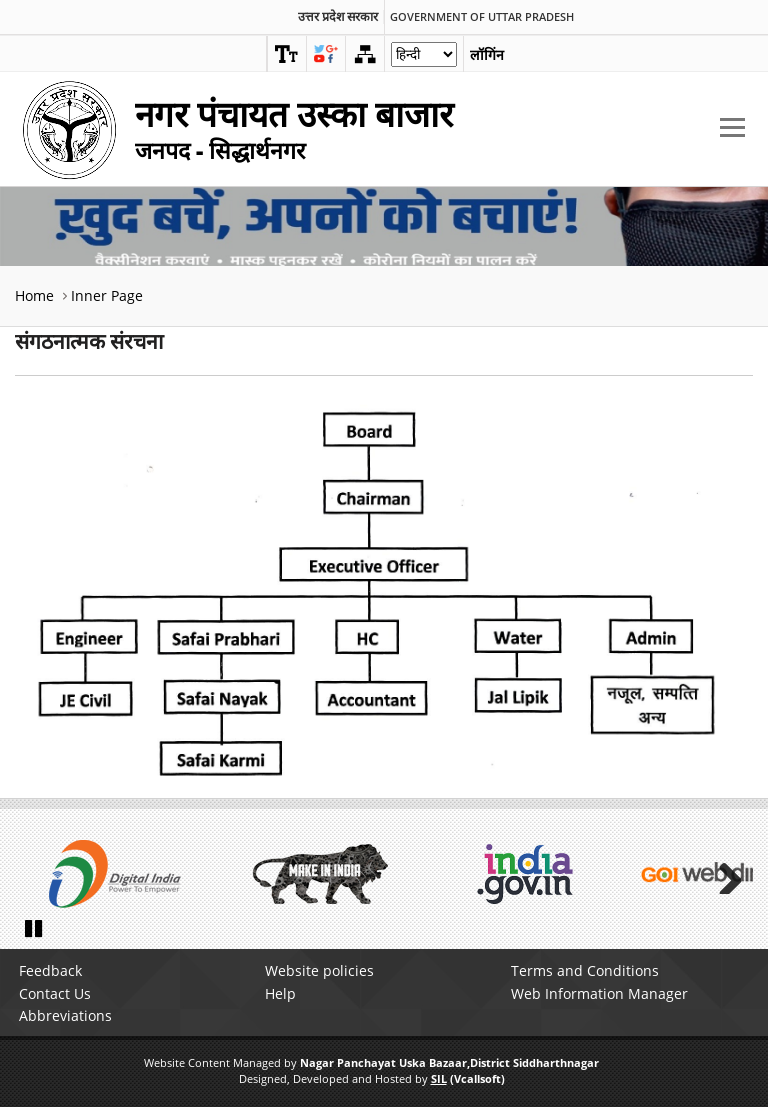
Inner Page (107, 295)
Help (280, 993)
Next (723, 874)
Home (34, 295)
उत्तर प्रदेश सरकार (338, 17)
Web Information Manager (599, 993)
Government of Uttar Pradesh (482, 17)
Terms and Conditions (585, 970)
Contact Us (55, 993)
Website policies (319, 970)
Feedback (50, 970)
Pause (35, 927)
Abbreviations (65, 1015)
